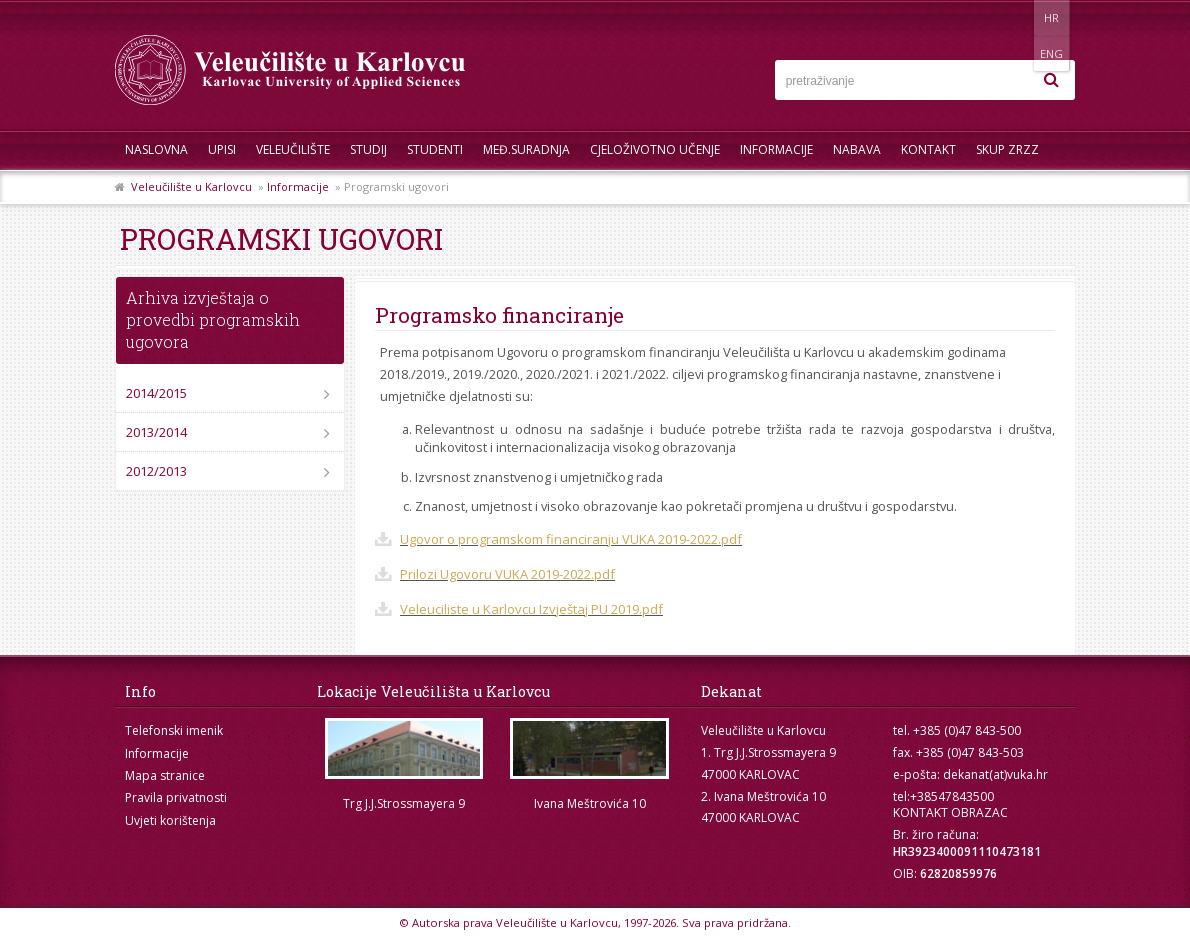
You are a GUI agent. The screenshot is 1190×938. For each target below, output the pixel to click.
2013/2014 (156, 432)
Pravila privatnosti (176, 797)
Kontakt (928, 149)
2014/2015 (156, 393)
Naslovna (156, 149)
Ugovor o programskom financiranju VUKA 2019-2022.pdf (571, 539)
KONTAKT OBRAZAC (950, 812)
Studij (368, 149)
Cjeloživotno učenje (655, 149)
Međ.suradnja (526, 149)
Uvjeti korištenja (170, 820)
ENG (1054, 17)
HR (1013, 17)
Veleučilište (293, 149)
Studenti (435, 149)
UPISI (222, 149)
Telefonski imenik (174, 730)
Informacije (776, 149)
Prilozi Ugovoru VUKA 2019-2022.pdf (507, 574)
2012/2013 (156, 471)
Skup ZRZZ (1007, 149)
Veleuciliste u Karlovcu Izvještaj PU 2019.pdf (531, 609)
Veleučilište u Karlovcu (191, 186)
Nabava (857, 149)
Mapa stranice (165, 775)
